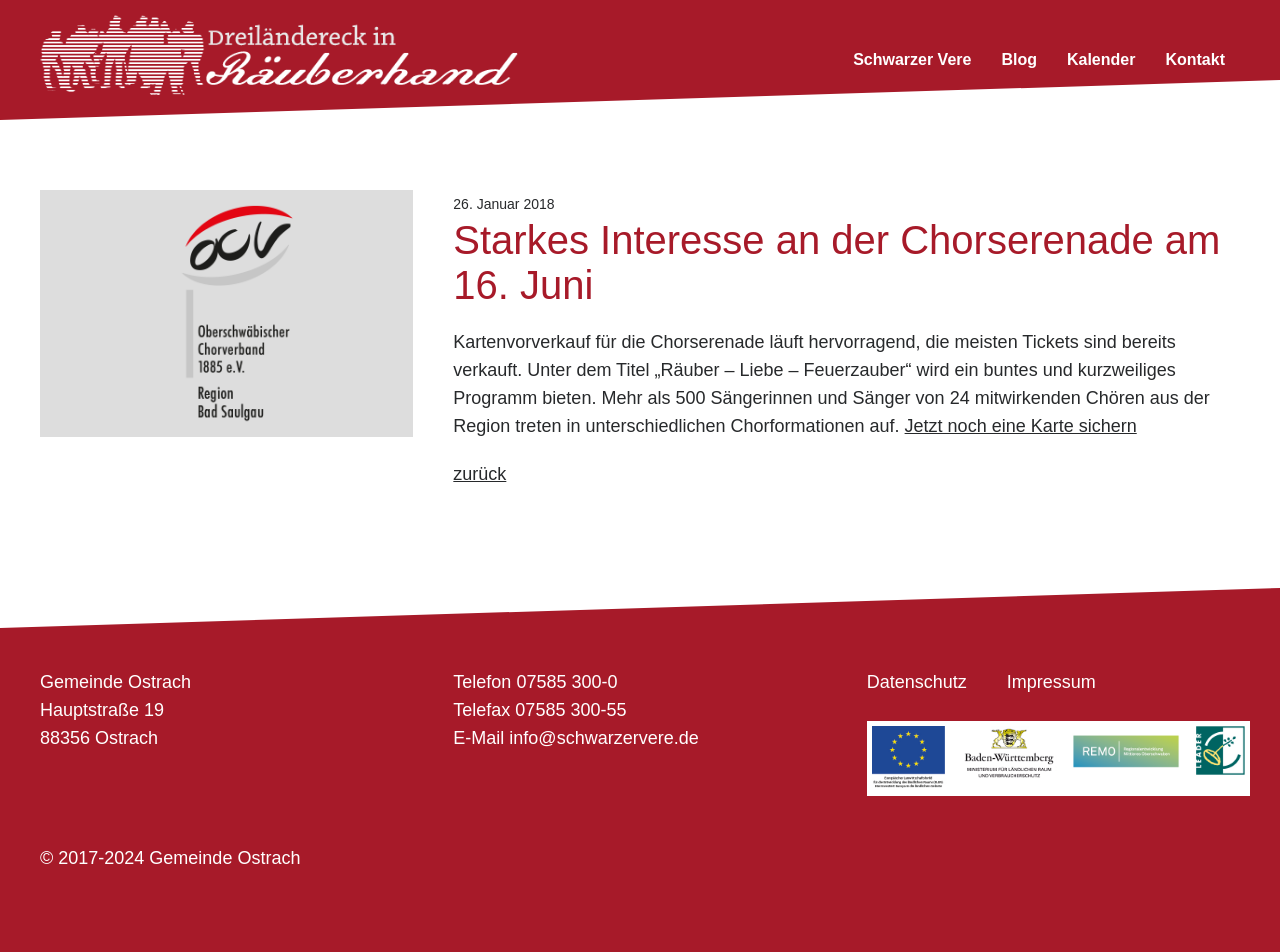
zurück (479, 474)
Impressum (1051, 682)
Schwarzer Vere (912, 59)
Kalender (1101, 59)
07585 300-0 (566, 682)
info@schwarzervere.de (603, 738)
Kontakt (1195, 59)
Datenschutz (917, 682)
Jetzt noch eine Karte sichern (1021, 426)
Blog (1019, 59)
